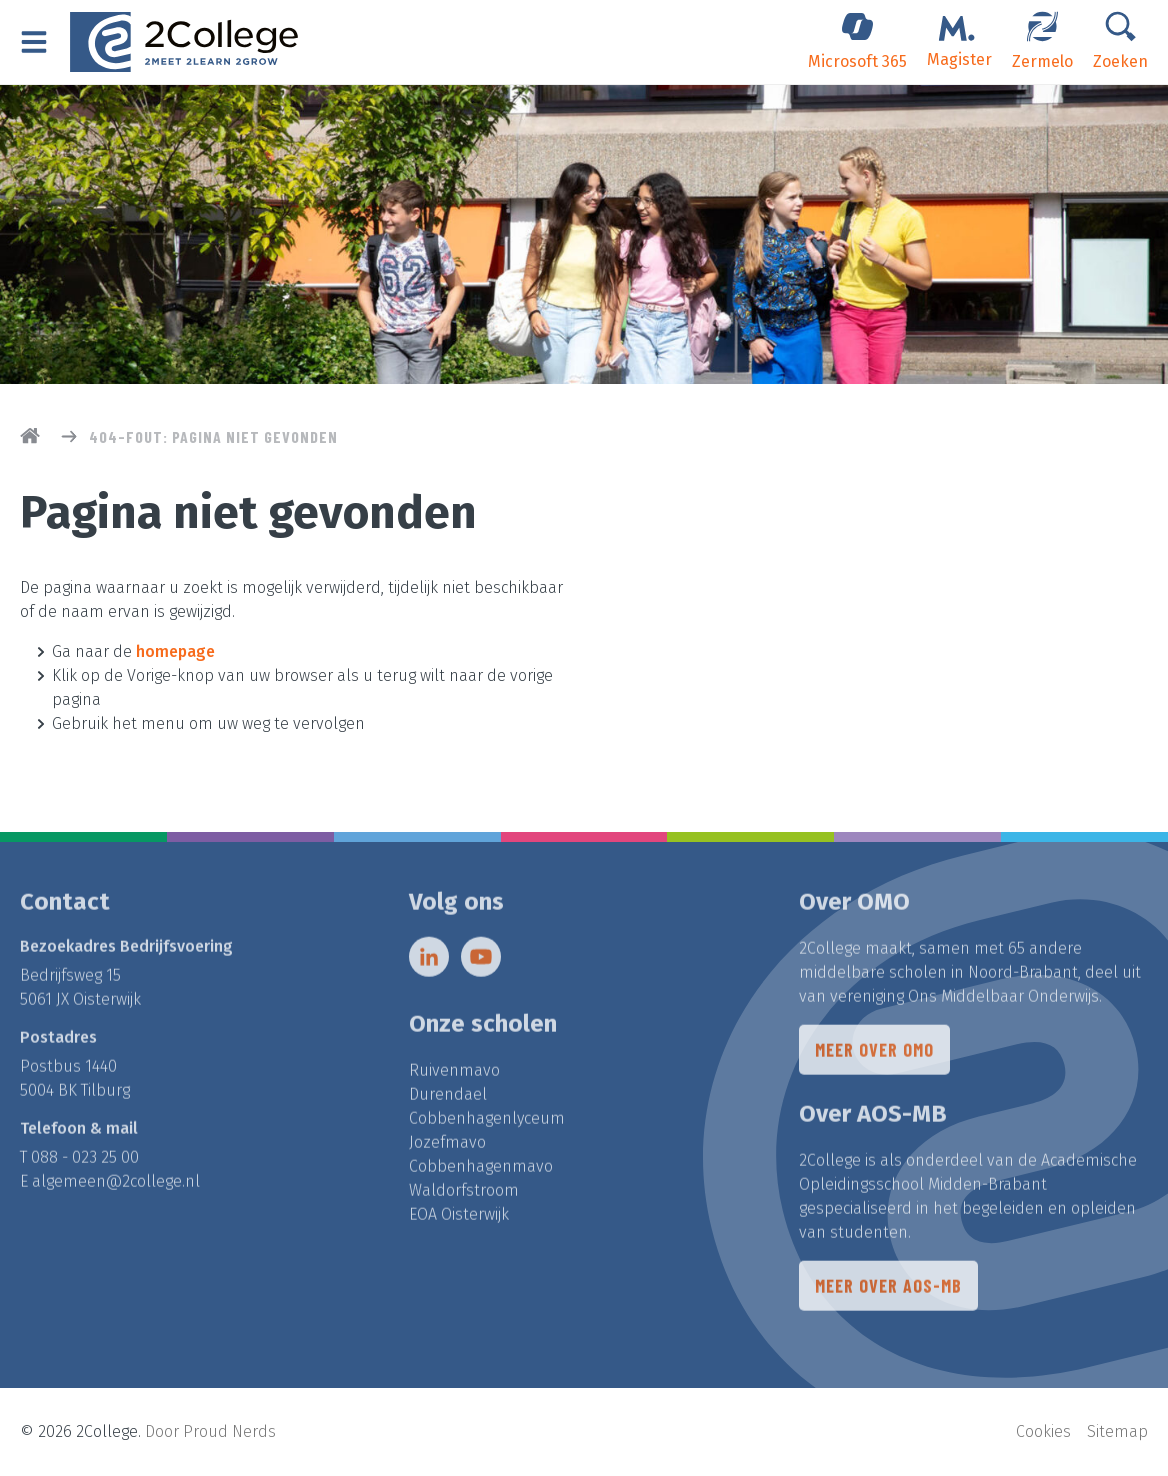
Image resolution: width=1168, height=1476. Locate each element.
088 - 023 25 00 (85, 1162)
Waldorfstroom (464, 1195)
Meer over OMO (874, 1055)
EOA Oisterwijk (459, 1219)
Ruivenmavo (454, 1075)
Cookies (1043, 1431)
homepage (175, 651)
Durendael (448, 1099)
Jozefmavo (447, 1147)
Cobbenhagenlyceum (487, 1123)
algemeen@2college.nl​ (116, 1186)
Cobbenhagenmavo (481, 1171)
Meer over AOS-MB (888, 1291)
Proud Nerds (229, 1431)
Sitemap (1117, 1431)
